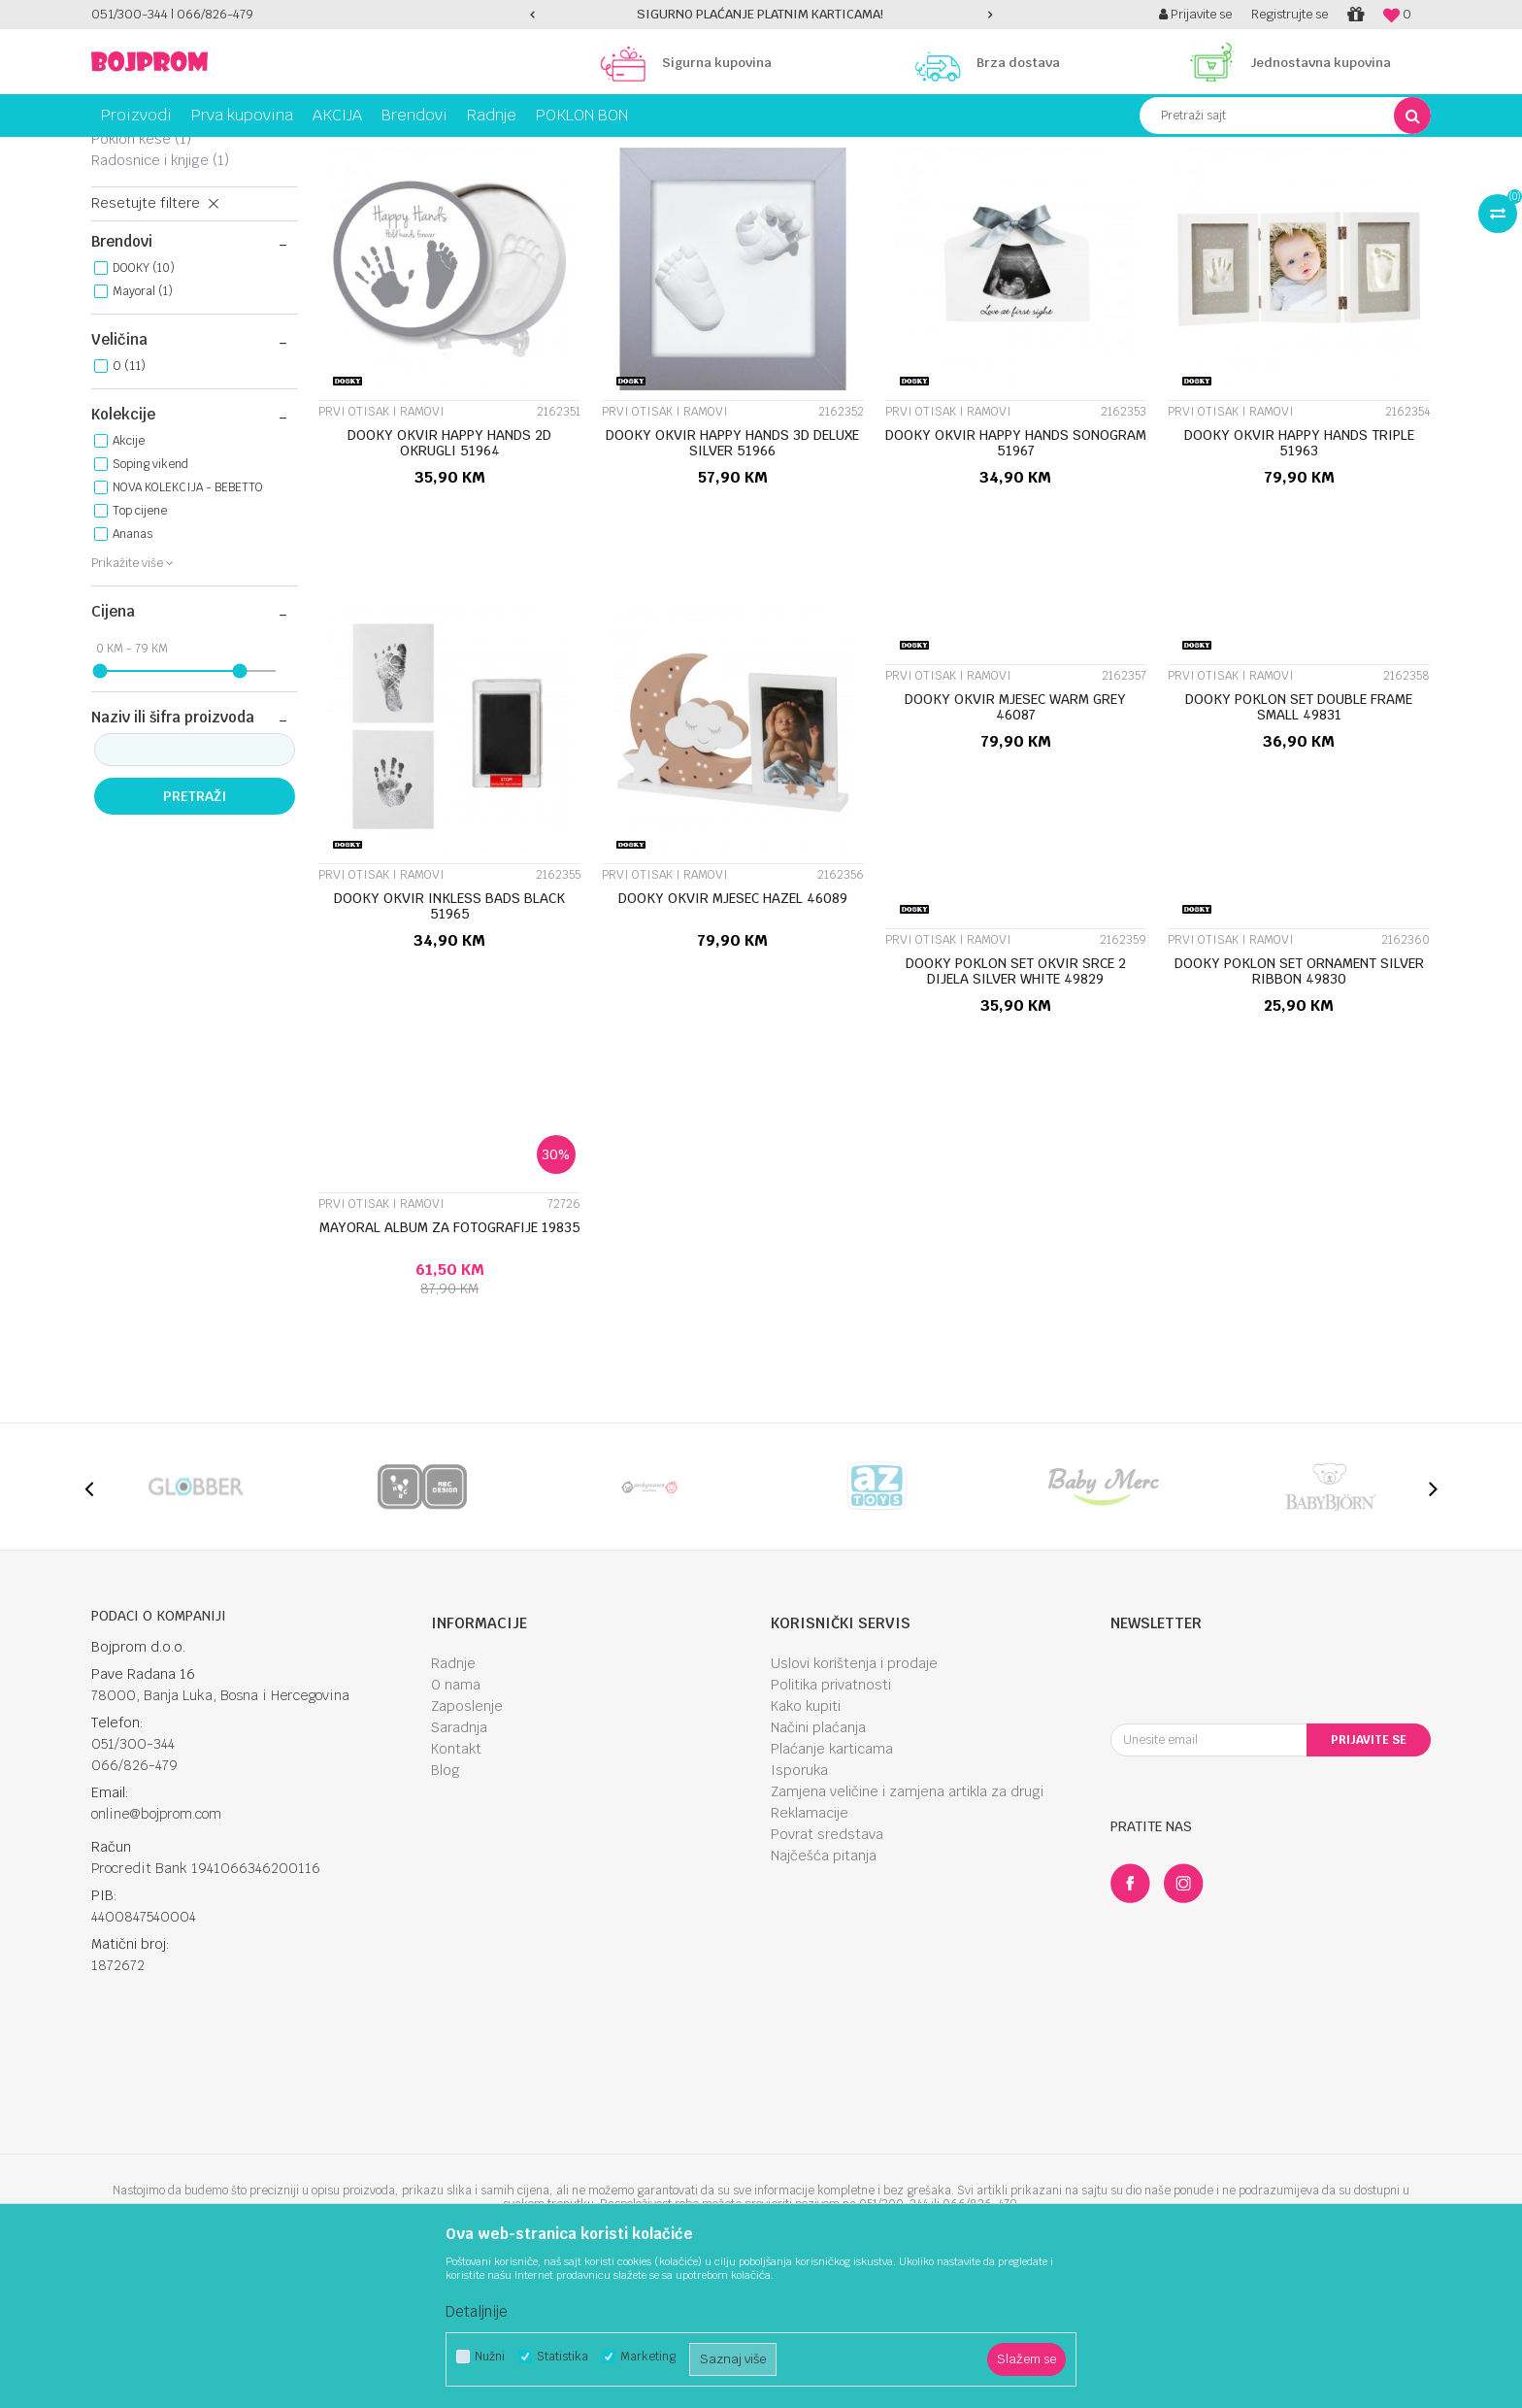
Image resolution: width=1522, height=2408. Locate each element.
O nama (455, 1821)
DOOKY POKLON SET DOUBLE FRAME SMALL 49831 (1298, 843)
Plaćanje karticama (832, 1885)
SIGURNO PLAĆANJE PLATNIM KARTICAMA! (760, 14)
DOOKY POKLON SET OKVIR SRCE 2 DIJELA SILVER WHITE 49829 (1016, 1107)
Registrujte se (1289, 14)
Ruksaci (131, 233)
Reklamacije (809, 1949)
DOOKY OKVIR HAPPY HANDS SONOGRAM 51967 (1015, 579)
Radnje (453, 1800)
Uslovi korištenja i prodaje (854, 1800)
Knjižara (290, 151)
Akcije (129, 577)
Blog (445, 1907)
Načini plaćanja (818, 1864)
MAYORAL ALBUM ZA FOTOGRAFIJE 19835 (449, 1364)
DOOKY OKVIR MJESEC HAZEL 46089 (732, 1035)
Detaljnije (477, 2311)
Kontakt (456, 1885)
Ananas (132, 671)
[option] (761, 14)
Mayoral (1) (143, 428)
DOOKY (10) (144, 405)
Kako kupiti (806, 1843)
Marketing (648, 2357)
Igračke (232, 151)
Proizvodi (173, 151)
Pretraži (194, 933)
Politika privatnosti (831, 1821)
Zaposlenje (467, 1843)
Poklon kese (141, 275)
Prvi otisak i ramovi (165, 254)
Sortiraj (946, 187)
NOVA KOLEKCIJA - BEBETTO (188, 624)
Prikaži (1226, 187)
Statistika (562, 2357)
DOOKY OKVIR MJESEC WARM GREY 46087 (1015, 843)
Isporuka (799, 1907)
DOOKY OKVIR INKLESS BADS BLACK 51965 (449, 1042)
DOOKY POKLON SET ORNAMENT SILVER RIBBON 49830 (1299, 1107)
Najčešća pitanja (824, 1992)
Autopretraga (861, 187)
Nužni (490, 2357)
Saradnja (459, 1864)
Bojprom (113, 151)
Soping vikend (150, 601)
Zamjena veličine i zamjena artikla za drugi (907, 1928)
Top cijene (140, 647)
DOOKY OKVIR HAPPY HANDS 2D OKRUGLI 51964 (449, 579)
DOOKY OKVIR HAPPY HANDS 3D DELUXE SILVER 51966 (732, 579)
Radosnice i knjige (160, 297)
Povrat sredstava (827, 1971)
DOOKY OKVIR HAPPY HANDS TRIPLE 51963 (1299, 579)
